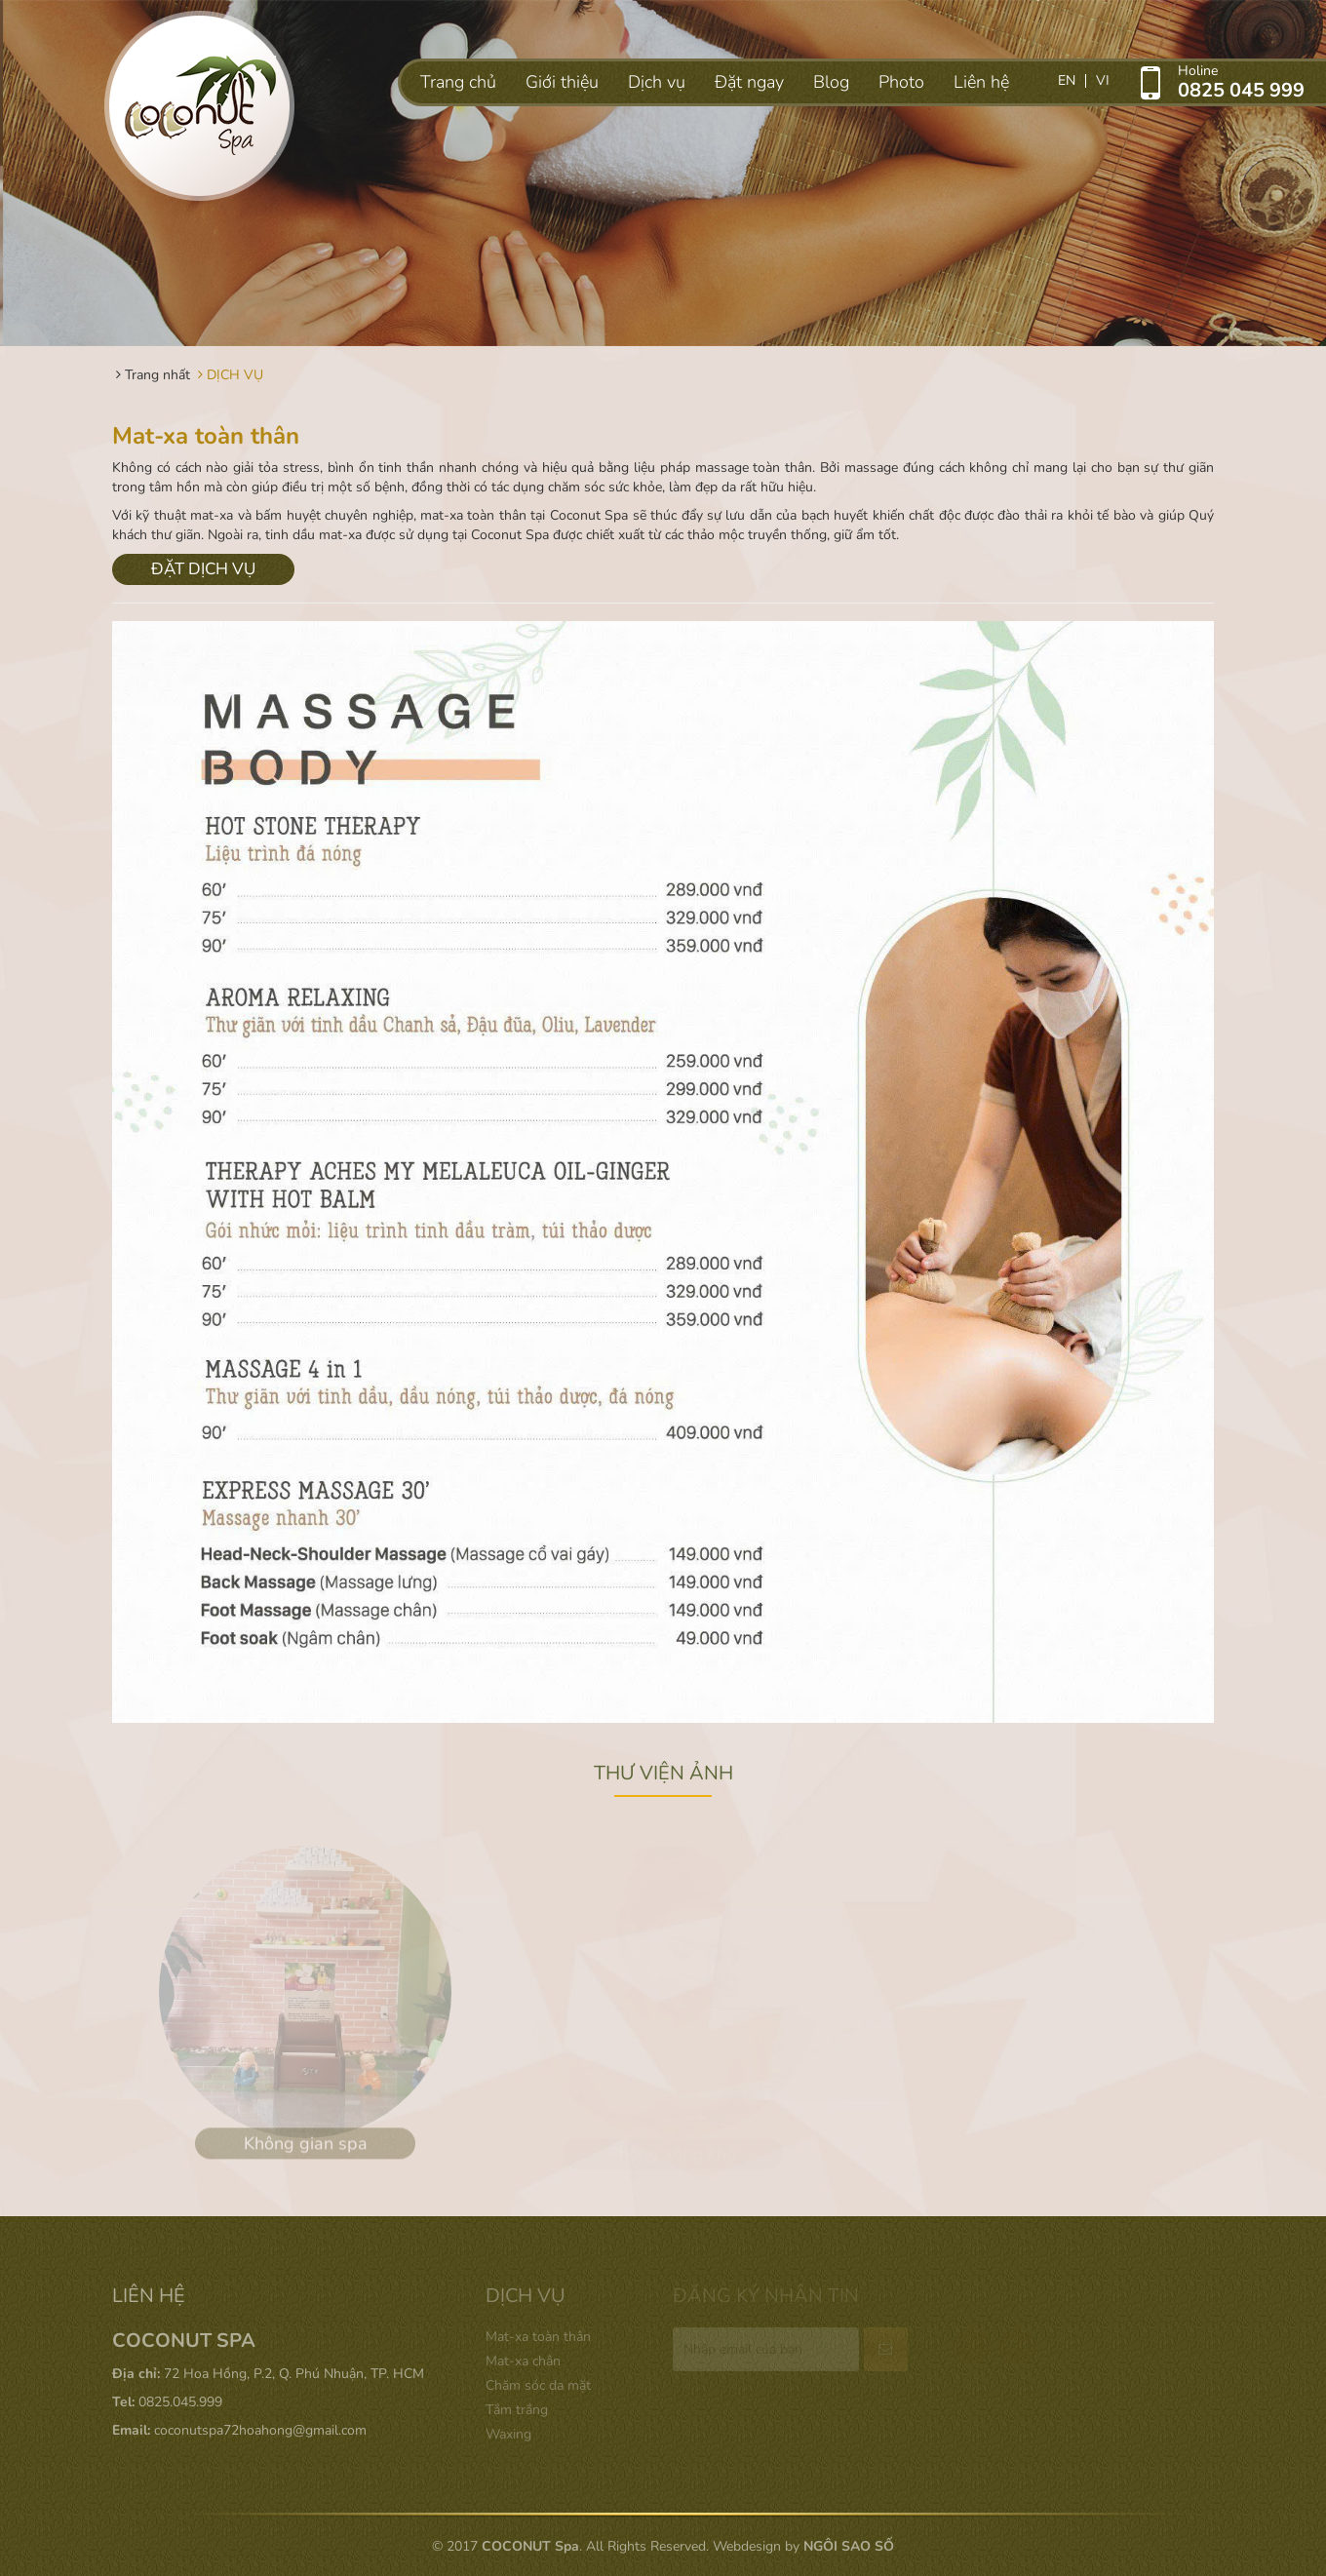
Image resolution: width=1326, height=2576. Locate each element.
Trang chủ (458, 82)
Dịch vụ (656, 82)
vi (1103, 81)
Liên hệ (981, 82)
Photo (901, 82)
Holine (1252, 80)
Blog (831, 82)
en (1066, 81)
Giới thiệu (562, 82)
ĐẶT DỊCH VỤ (203, 569)
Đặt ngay (749, 82)
